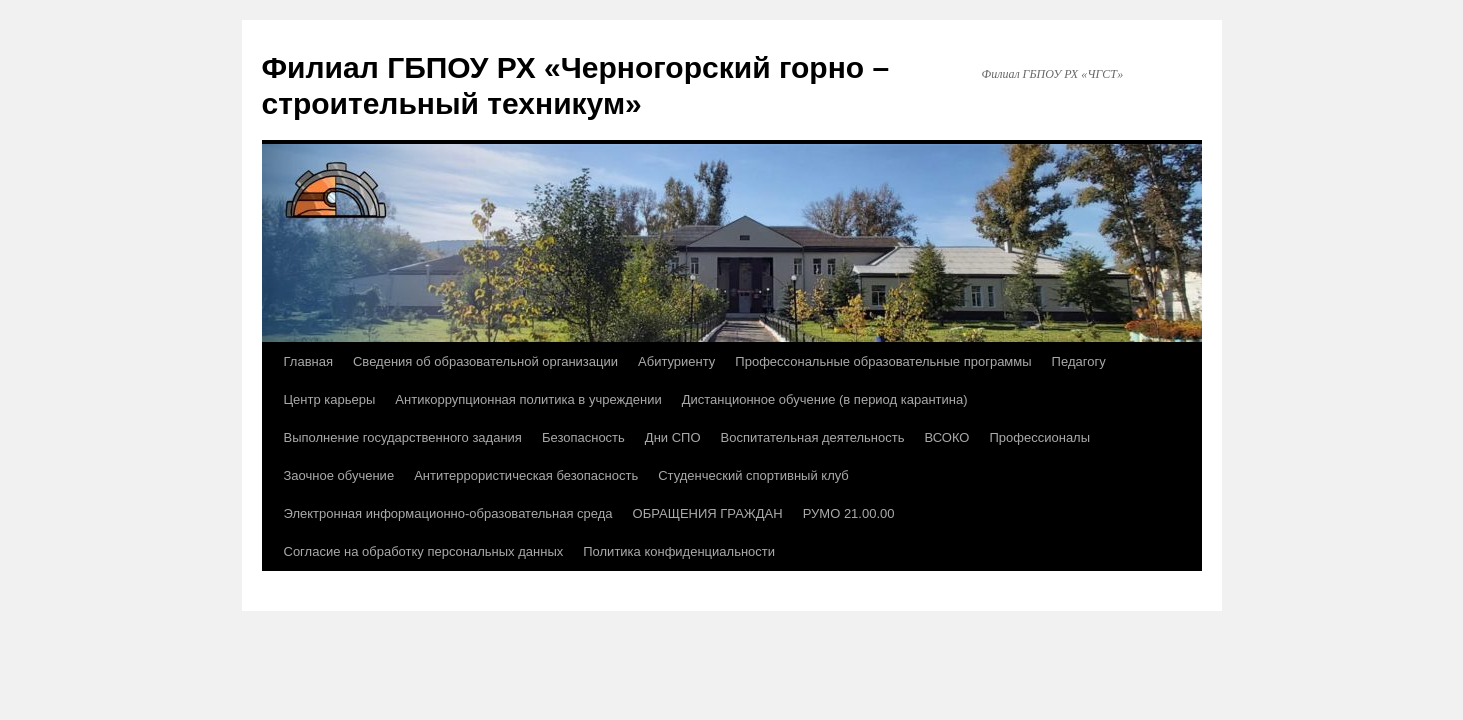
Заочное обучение (339, 475)
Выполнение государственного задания (403, 437)
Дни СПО (673, 437)
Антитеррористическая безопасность (526, 475)
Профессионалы (1039, 437)
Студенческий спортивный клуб (753, 475)
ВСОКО (946, 437)
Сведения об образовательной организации (485, 361)
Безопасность (583, 437)
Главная (308, 361)
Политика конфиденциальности (679, 551)
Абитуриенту (676, 361)
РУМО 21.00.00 (849, 513)
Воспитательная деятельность (813, 437)
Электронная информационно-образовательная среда (448, 513)
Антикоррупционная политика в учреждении (528, 399)
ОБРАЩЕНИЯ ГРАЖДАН (708, 513)
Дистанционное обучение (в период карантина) (825, 399)
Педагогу (1079, 361)
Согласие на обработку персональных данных (424, 551)
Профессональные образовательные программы (883, 361)
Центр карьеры (330, 399)
